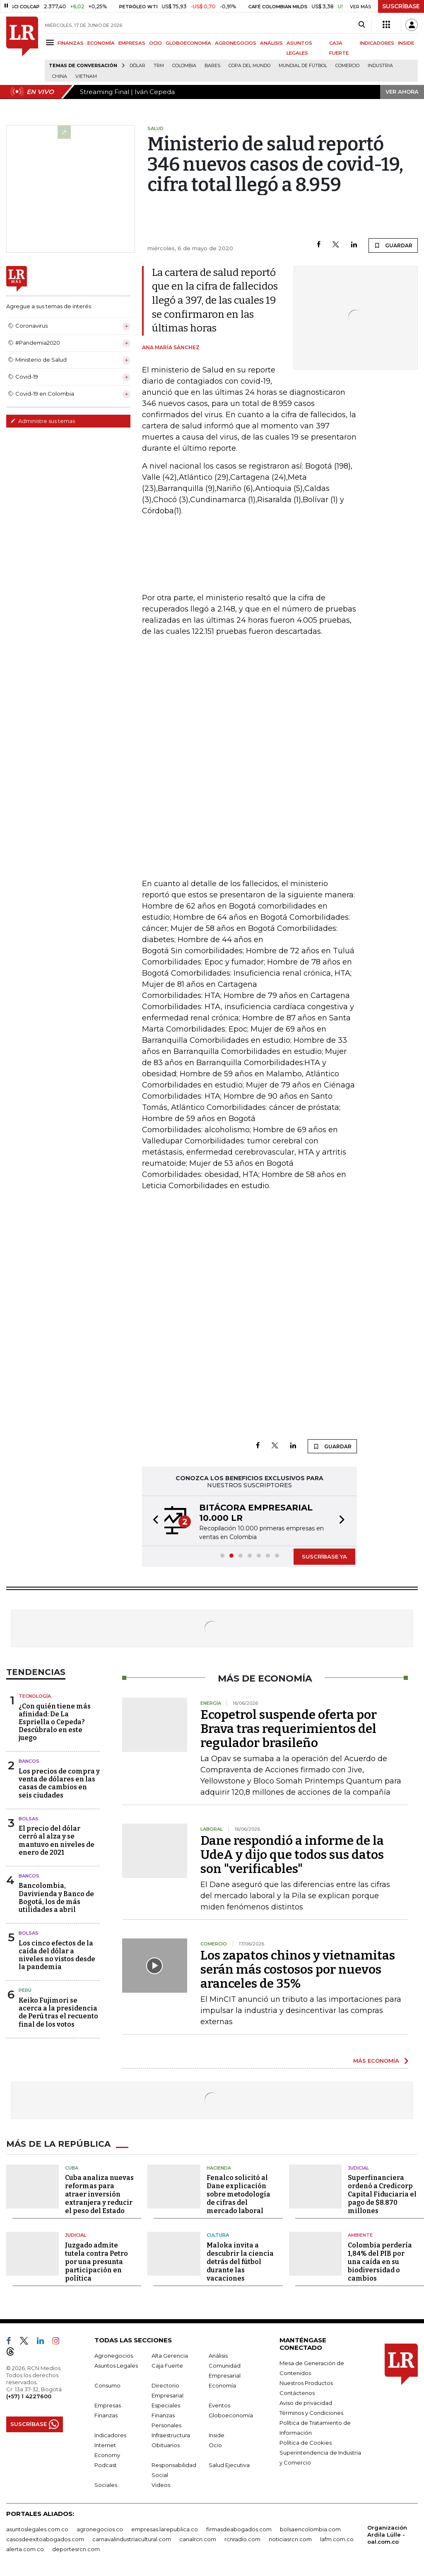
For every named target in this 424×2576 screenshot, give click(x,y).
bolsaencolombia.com (310, 2529)
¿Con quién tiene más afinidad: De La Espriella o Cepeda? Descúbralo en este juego (55, 1722)
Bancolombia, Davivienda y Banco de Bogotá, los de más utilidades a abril (56, 1898)
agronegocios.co (100, 2529)
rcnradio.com (242, 2539)
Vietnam (86, 76)
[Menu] (51, 42)
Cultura (218, 2235)
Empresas (107, 2405)
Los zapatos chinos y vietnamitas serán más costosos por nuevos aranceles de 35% (297, 1969)
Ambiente (360, 2235)
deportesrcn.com (76, 2549)
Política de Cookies (305, 2442)
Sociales (105, 2485)
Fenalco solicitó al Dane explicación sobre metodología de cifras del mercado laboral (238, 2194)
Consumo (107, 2385)
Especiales (166, 2405)
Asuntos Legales (116, 2365)
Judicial (358, 2168)
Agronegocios (113, 2355)
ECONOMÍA (101, 43)
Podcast (105, 2465)
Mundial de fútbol (303, 65)
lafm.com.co (337, 2539)
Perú (25, 1990)
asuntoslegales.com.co (37, 2529)
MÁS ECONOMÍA (376, 2060)
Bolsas (29, 1819)
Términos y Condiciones (311, 2412)
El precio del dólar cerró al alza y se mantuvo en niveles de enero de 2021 (56, 1840)
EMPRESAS (131, 43)
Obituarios (166, 2445)
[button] (153, 1521)
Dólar (137, 65)
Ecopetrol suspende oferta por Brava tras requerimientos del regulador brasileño (288, 1728)
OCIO (155, 43)
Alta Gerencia (170, 2355)
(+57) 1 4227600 (28, 2396)
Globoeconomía (231, 2415)
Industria (380, 65)
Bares (212, 65)
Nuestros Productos (306, 2383)
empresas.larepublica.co (164, 2529)
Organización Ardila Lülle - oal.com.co (387, 2534)
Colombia (184, 65)
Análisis (218, 2355)
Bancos (29, 1761)
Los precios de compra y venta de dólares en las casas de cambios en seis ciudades (59, 1783)
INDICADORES (377, 43)
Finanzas (106, 2415)
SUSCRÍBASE (401, 6)
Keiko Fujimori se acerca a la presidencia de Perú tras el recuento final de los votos (58, 2012)
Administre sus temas (42, 421)
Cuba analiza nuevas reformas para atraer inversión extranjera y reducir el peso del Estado (99, 2194)
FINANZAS (71, 43)
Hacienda (219, 2168)
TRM (159, 65)
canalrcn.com (197, 2539)
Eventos (219, 2405)
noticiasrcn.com (290, 2539)
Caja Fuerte (167, 2365)
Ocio (215, 2445)
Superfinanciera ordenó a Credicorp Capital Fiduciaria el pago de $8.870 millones (382, 2194)
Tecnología (35, 1696)
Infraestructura (171, 2435)
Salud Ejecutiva (229, 2465)
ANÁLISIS (271, 43)
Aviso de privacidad (305, 2403)
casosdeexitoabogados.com (45, 2539)
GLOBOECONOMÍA (188, 43)
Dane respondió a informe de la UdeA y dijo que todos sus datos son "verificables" (292, 1854)
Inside (216, 2435)
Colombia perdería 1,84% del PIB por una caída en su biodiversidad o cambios (380, 2261)
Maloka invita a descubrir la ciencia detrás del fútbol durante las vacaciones (240, 2261)
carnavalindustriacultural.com (131, 2539)
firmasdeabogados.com (239, 2529)
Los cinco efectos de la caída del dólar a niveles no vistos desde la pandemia (57, 1955)
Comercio (347, 65)
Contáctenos (297, 2393)
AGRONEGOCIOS (235, 43)
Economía (222, 2385)
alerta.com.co (25, 2549)
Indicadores (110, 2435)
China (59, 76)
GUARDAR (393, 245)
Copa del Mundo (249, 65)
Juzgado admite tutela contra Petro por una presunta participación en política (96, 2261)
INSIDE (406, 43)
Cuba (71, 2168)
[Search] (361, 25)
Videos (161, 2485)
